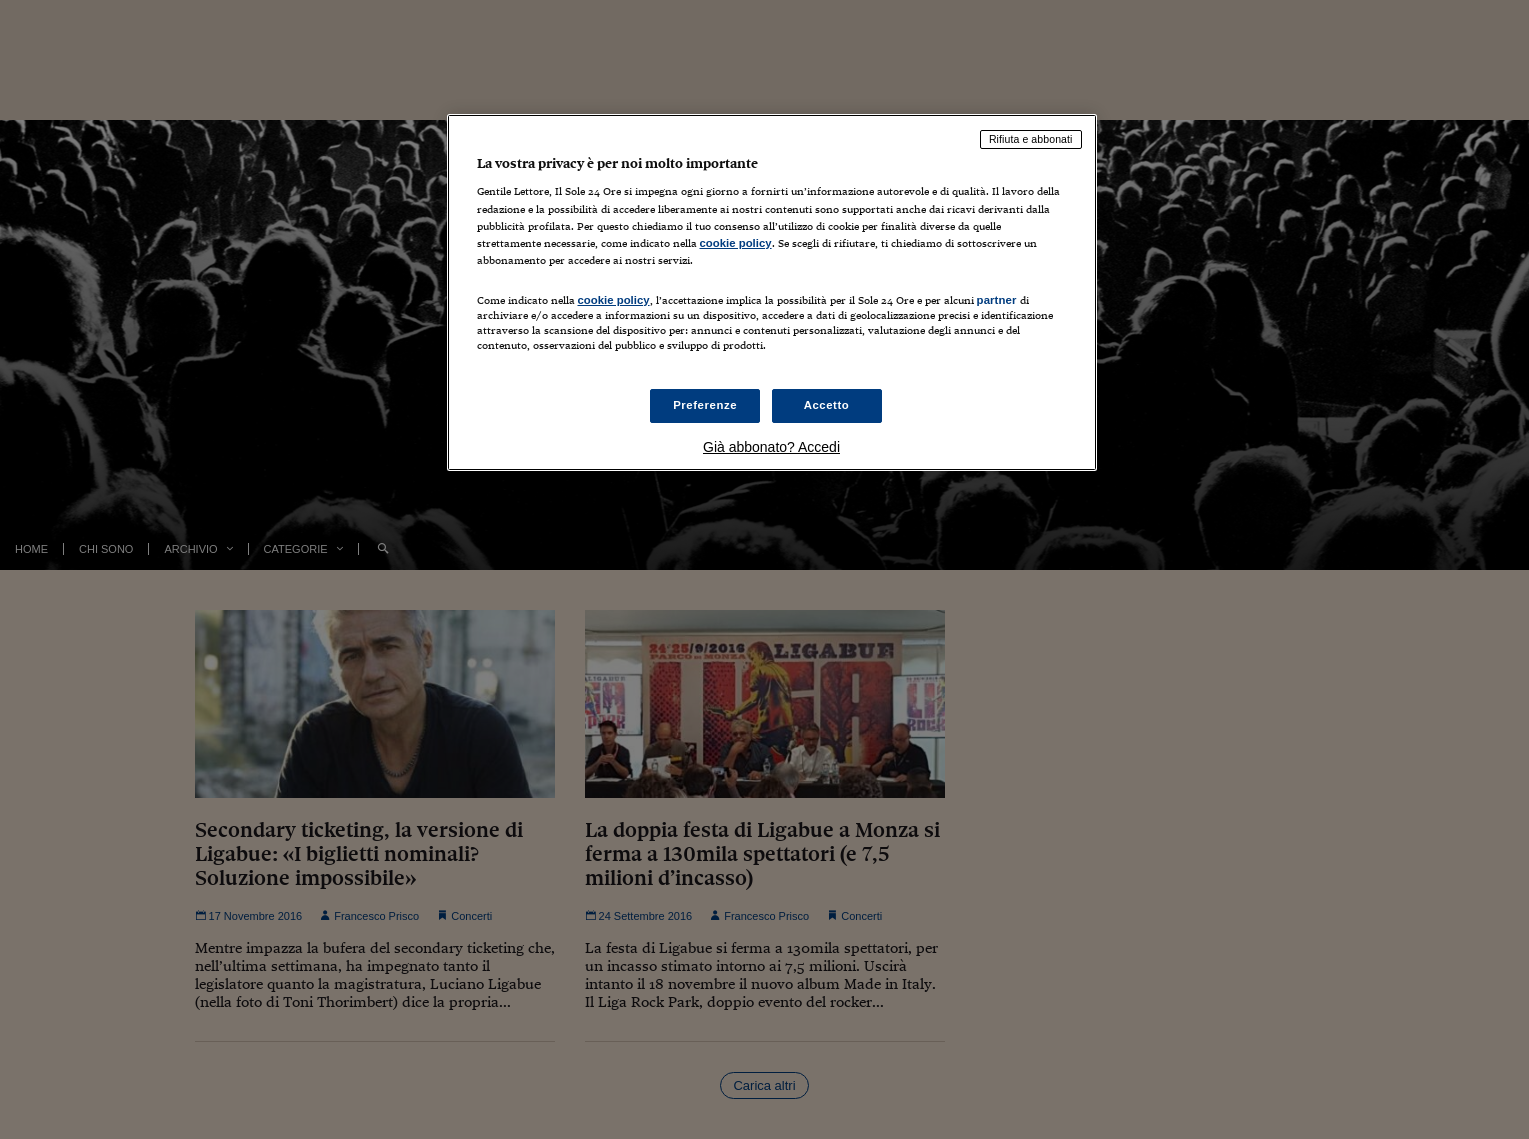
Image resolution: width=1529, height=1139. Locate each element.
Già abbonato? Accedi (771, 447)
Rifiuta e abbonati (1031, 139)
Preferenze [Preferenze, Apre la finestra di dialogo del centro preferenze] (705, 405)
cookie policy (736, 243)
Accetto (827, 405)
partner (997, 300)
